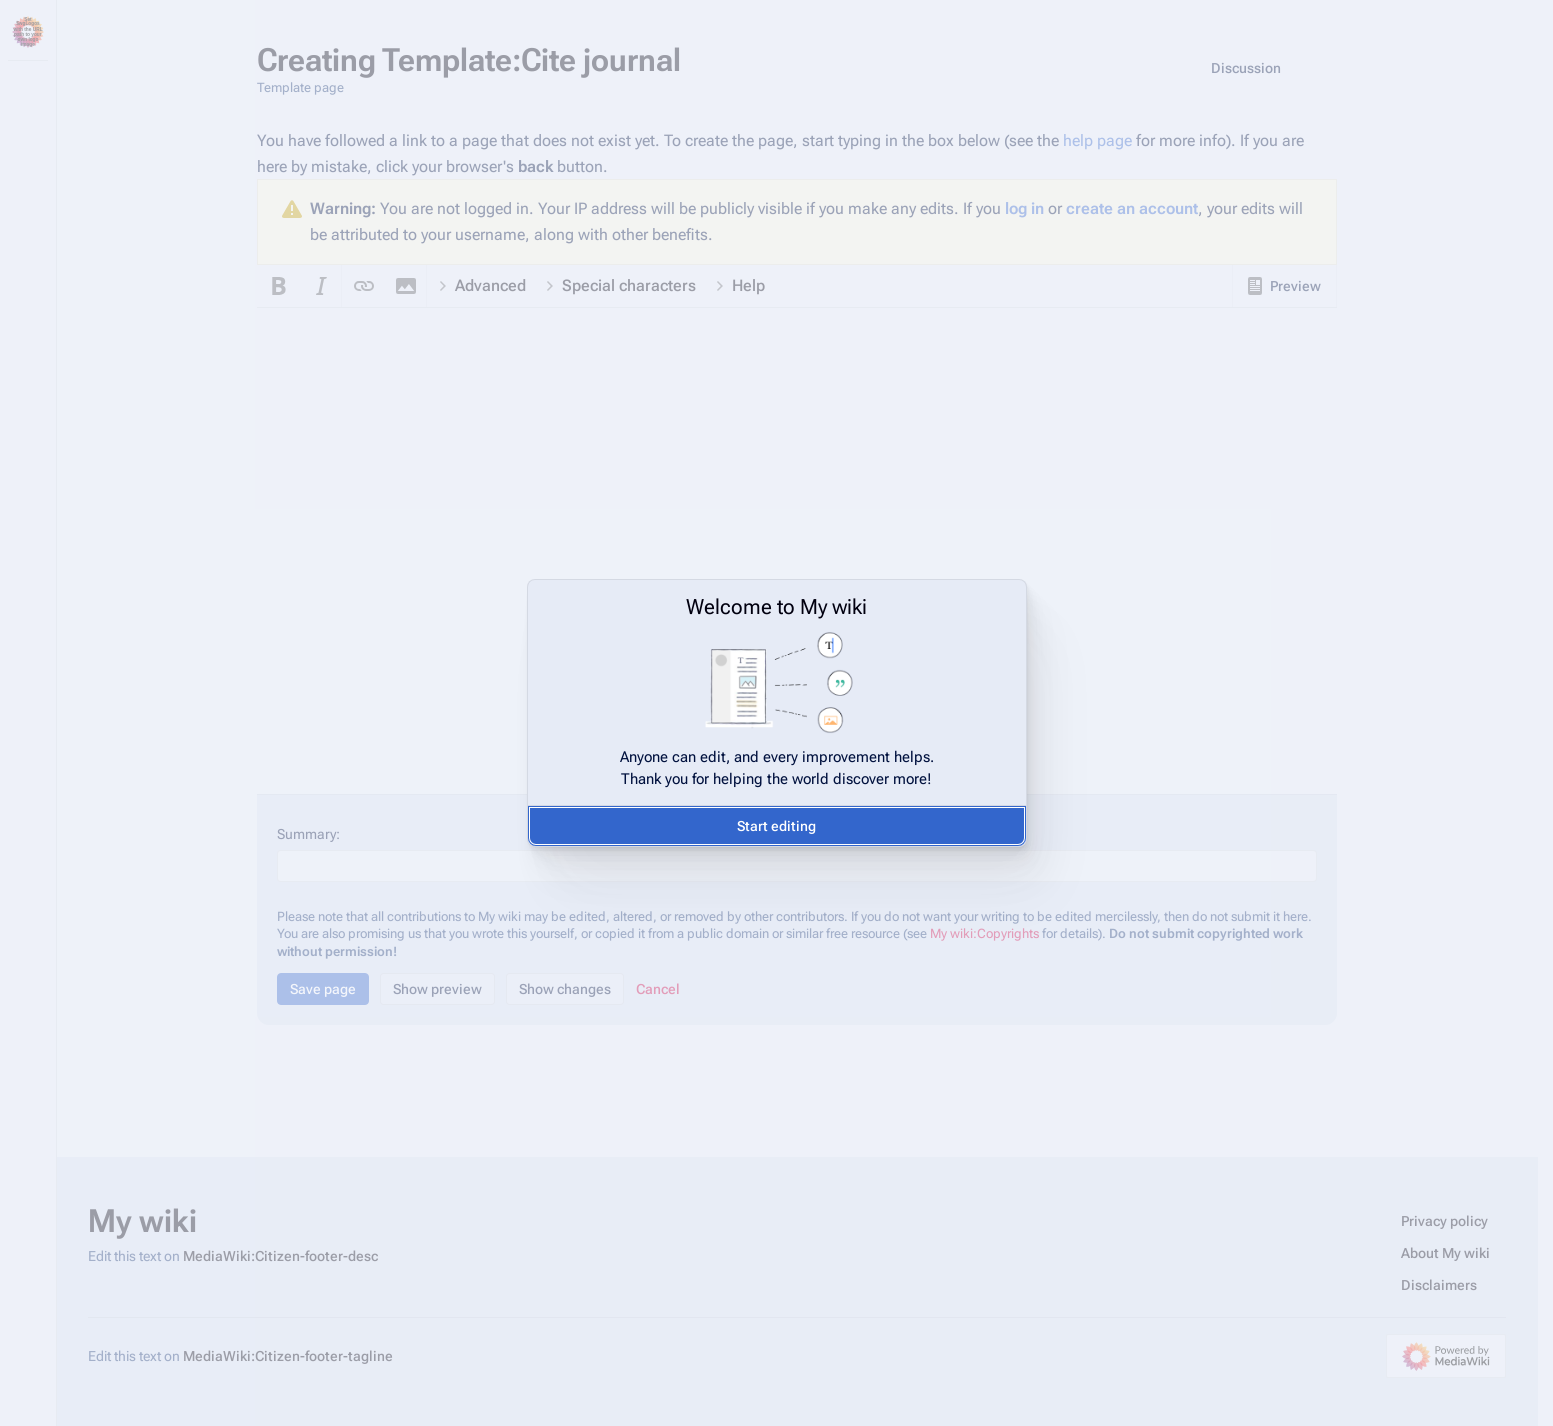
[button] (777, 826)
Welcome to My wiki (776, 607)
